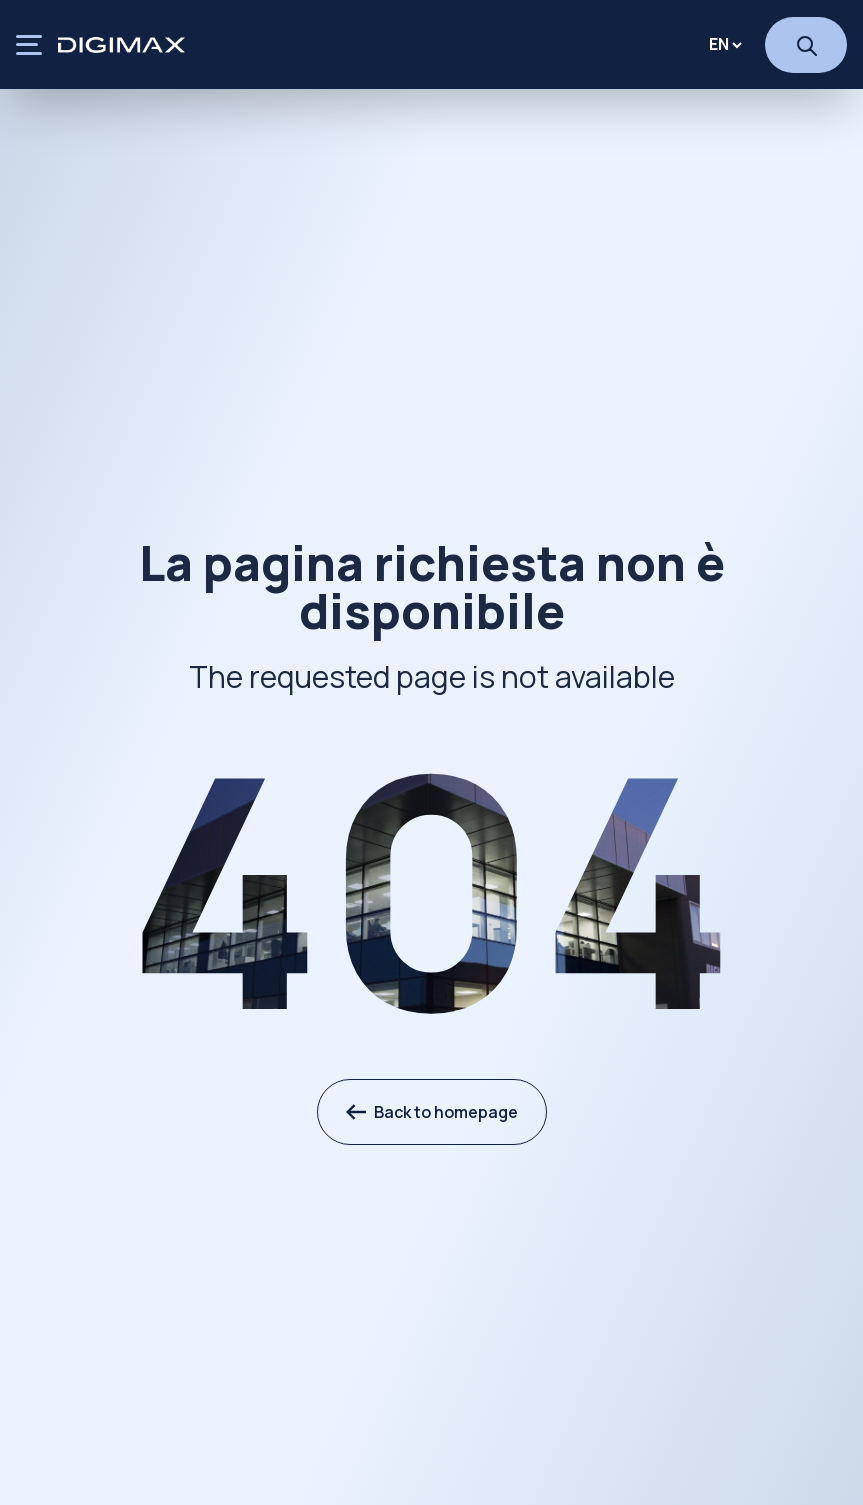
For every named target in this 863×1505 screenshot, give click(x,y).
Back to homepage (432, 1112)
